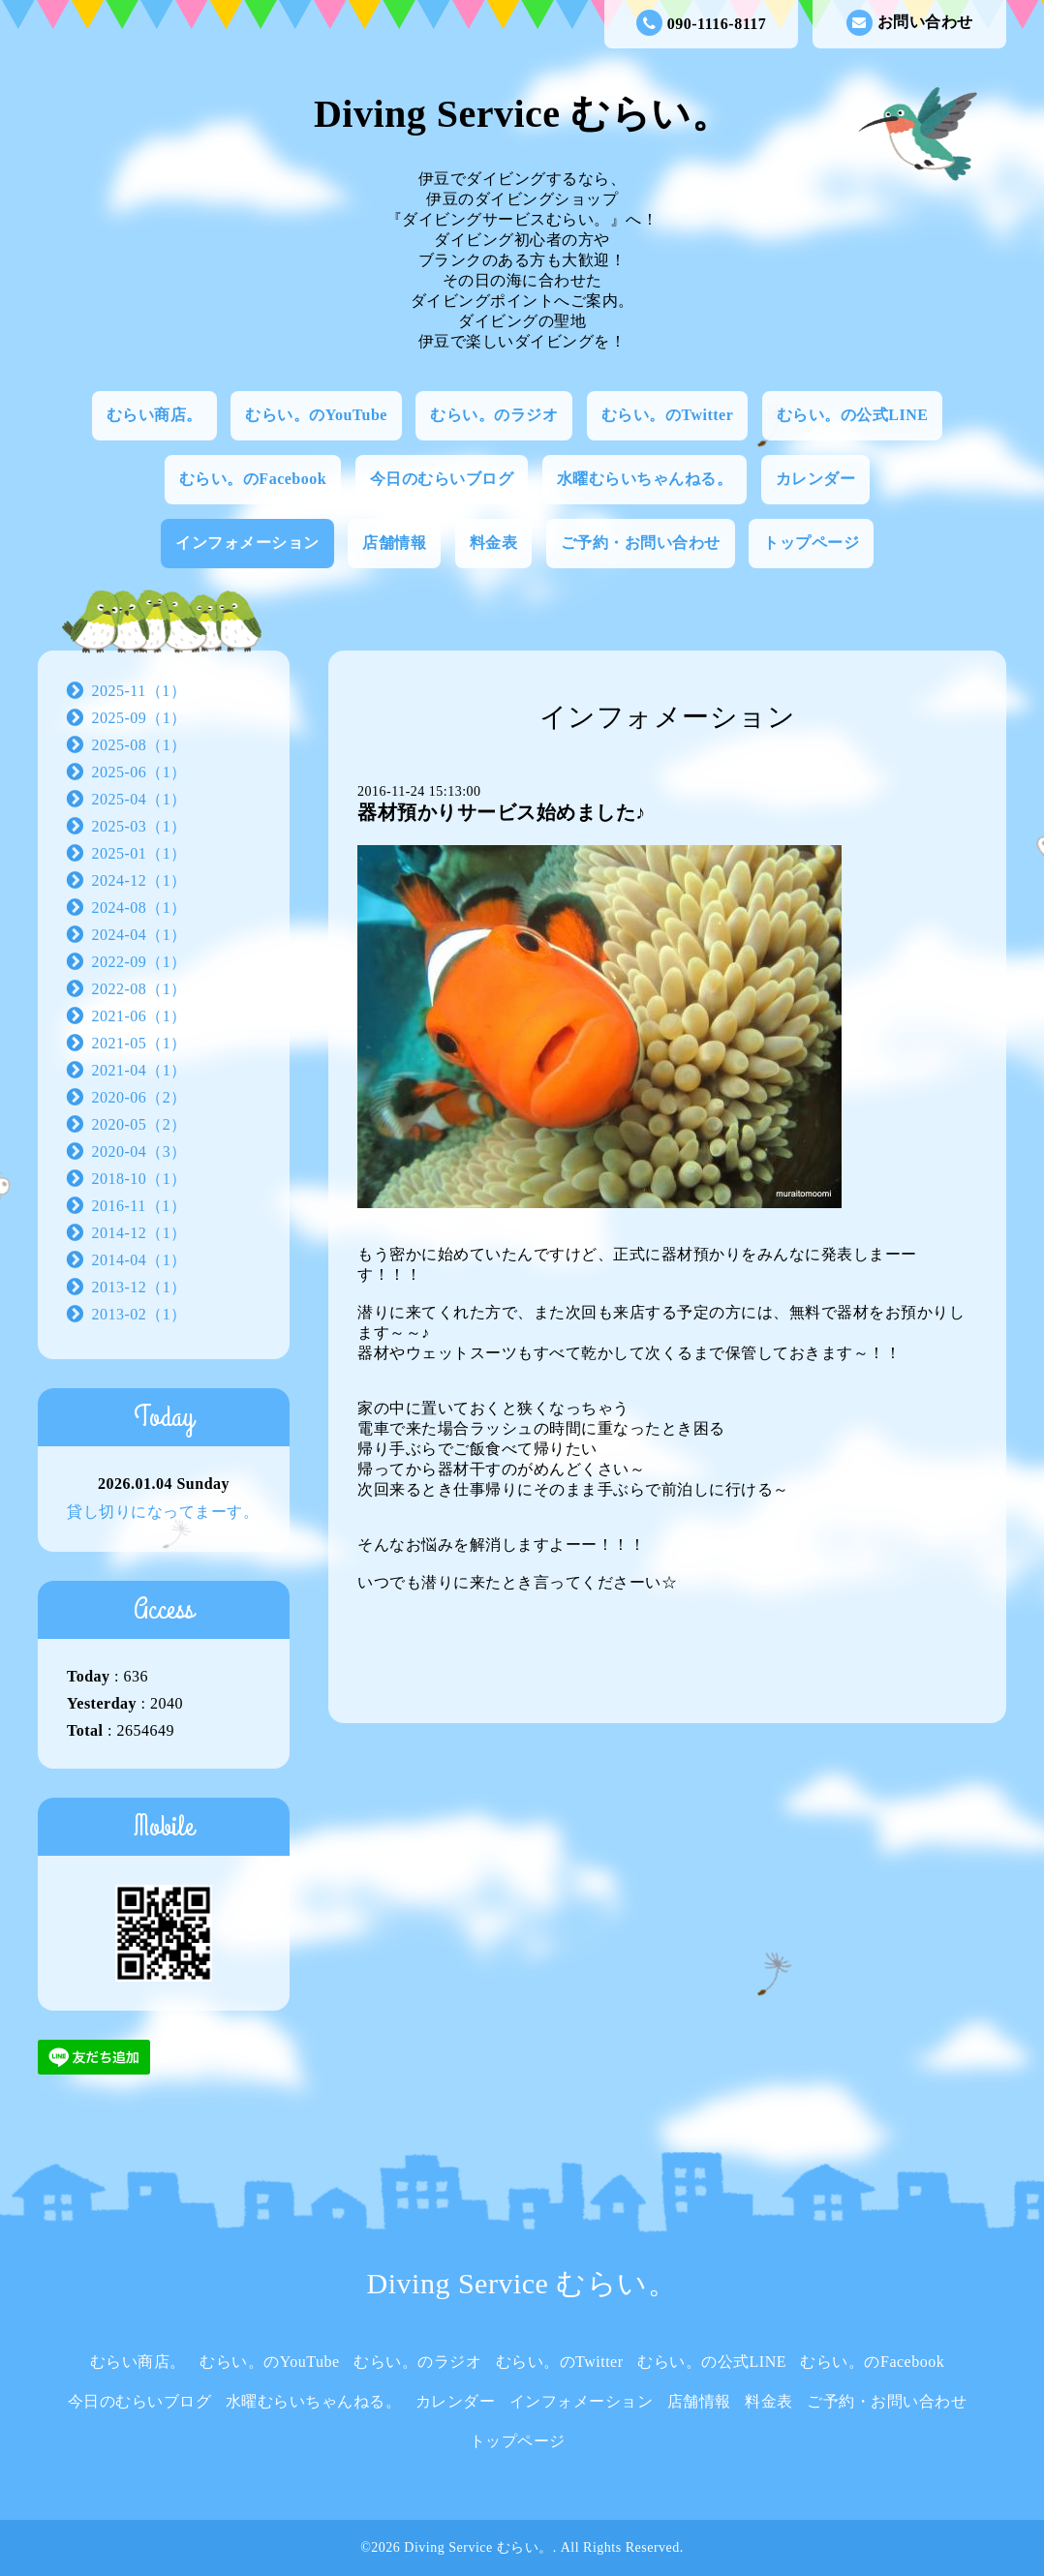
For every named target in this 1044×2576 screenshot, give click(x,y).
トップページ (811, 542)
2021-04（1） (139, 1070)
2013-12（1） (139, 1287)
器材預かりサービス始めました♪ (501, 812)
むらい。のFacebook (252, 478)
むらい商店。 (154, 415)
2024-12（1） (139, 880)
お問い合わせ (909, 23)
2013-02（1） (139, 1314)
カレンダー (816, 478)
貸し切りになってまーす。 (163, 1511)
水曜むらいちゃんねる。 (645, 478)
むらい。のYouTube (316, 415)
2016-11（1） (139, 1205)
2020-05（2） (139, 1124)
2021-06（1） (139, 1016)
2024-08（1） (139, 907)
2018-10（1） (139, 1178)
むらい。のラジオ (494, 415)
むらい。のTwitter (667, 415)
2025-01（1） (139, 853)
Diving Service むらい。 (522, 114)
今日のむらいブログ (442, 478)
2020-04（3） (139, 1151)
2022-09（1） (139, 962)
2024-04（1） (139, 934)
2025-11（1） (139, 690)
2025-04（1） (139, 799)
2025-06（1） (139, 772)
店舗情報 (394, 542)
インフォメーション (247, 542)
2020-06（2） (139, 1097)
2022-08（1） (139, 989)
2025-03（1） (139, 826)
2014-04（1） (139, 1260)
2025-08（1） (139, 745)
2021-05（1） (139, 1043)
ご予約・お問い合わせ (641, 542)
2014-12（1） (139, 1233)
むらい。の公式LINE (853, 415)
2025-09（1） (139, 718)
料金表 (494, 542)
